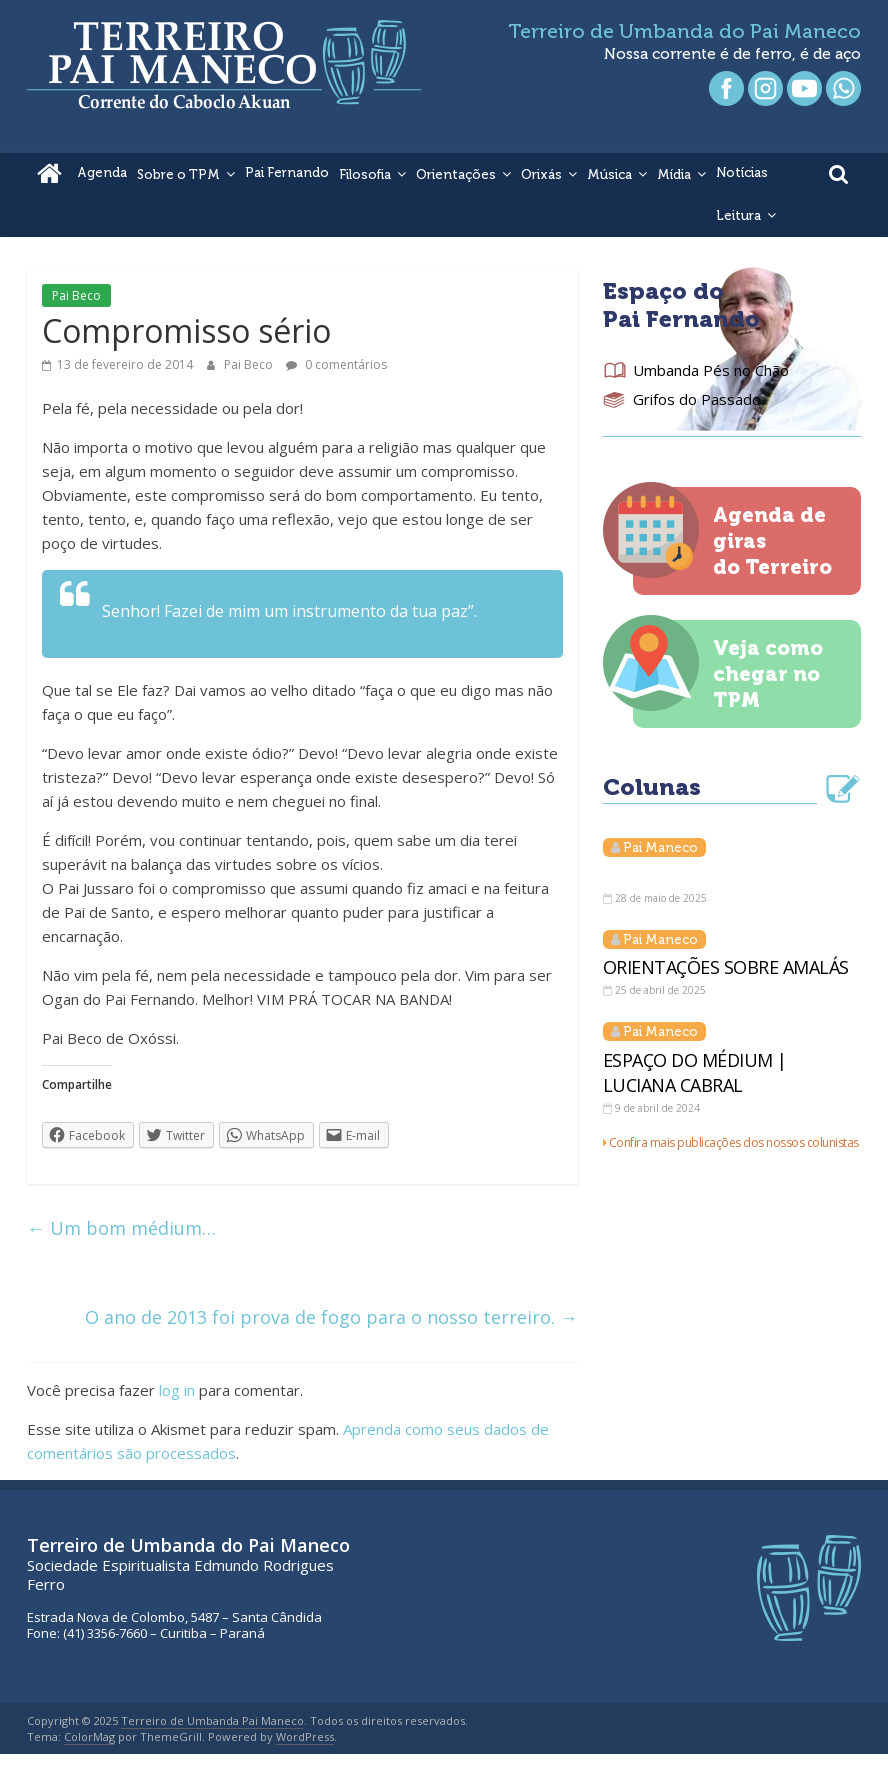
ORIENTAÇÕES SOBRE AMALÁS (726, 967)
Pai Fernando (287, 172)
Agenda (102, 172)
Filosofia (365, 174)
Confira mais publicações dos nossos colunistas (734, 1142)
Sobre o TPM (178, 174)
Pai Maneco (660, 847)
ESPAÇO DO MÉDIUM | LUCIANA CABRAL (695, 1073)
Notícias (742, 172)
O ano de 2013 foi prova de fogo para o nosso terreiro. (331, 1317)
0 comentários (336, 364)
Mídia (674, 174)
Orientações (456, 174)
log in (177, 1390)
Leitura (738, 215)
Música (609, 174)
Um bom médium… (121, 1228)
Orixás (541, 174)
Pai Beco (76, 295)
